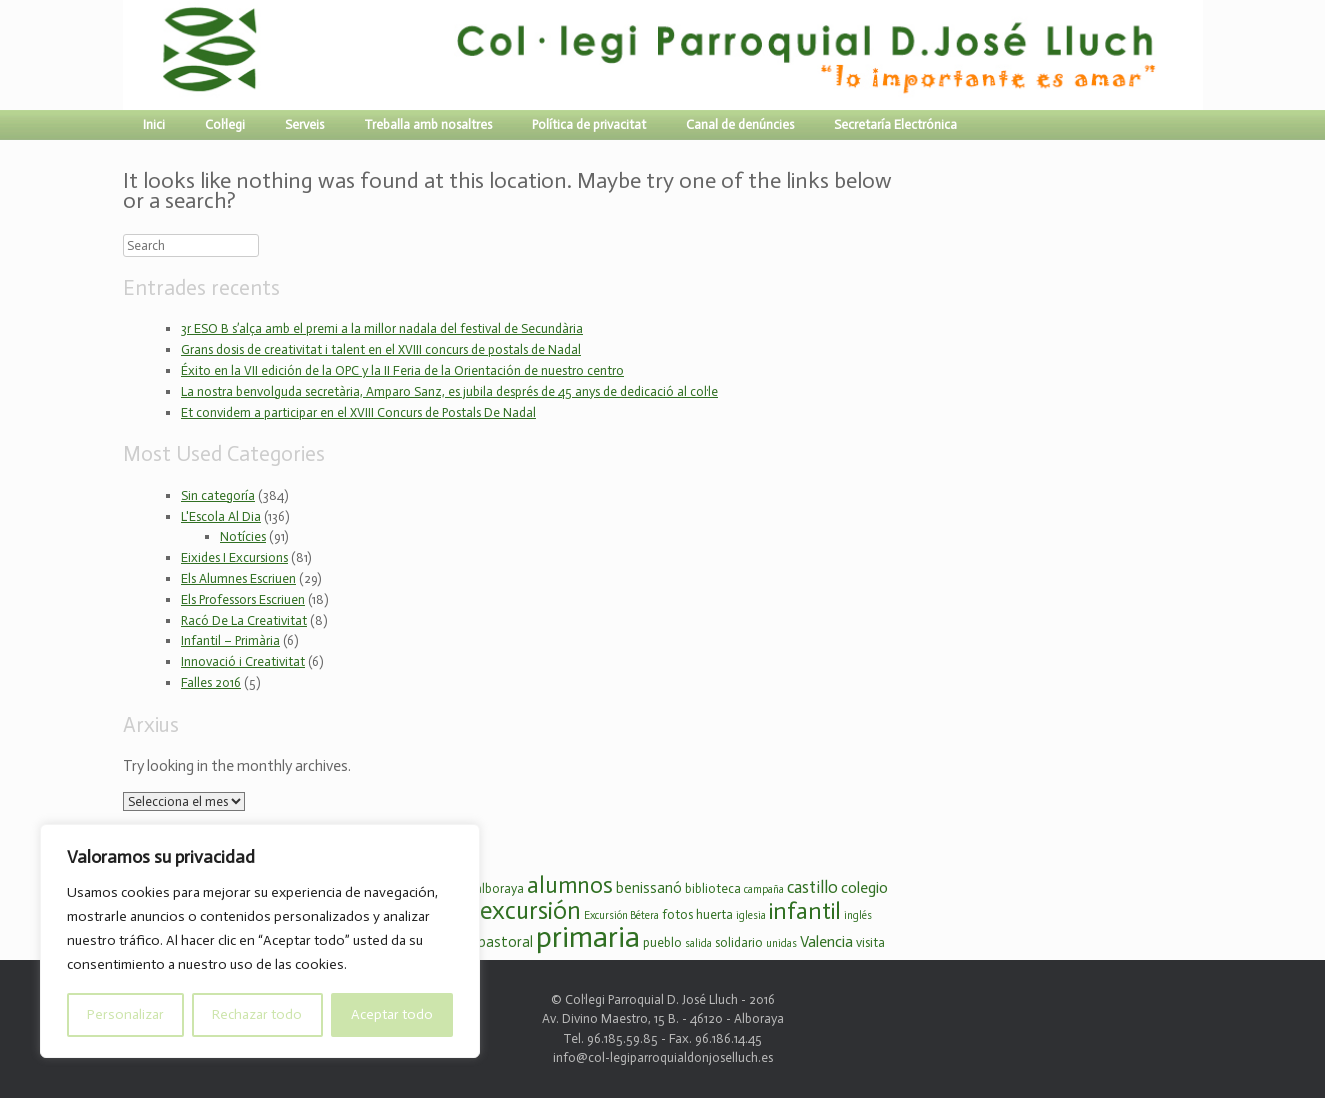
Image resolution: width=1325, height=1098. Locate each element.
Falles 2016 (211, 682)
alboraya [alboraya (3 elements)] (499, 888)
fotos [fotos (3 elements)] (677, 914)
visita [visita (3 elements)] (870, 942)
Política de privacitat (589, 124)
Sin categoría (218, 495)
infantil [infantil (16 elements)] (805, 911)
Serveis (304, 124)
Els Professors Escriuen (243, 599)
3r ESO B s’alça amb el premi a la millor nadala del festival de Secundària (382, 328)
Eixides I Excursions (234, 557)
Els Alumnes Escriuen (238, 578)
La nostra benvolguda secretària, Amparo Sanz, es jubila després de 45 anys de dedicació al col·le (449, 391)
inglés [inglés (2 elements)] (858, 915)
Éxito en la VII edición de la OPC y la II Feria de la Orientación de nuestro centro (402, 370)
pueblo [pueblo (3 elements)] (662, 942)
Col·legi (225, 124)
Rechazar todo (257, 1014)
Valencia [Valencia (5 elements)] (826, 941)
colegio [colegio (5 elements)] (864, 887)
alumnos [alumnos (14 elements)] (570, 885)
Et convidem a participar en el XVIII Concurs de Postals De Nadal (358, 412)
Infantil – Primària (230, 640)
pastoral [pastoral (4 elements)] (505, 942)
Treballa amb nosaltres (428, 124)
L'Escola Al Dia (221, 516)
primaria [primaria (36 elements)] (588, 937)
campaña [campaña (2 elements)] (764, 889)
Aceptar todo (392, 1014)
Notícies (243, 536)
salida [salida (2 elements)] (698, 943)
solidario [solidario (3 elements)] (739, 942)
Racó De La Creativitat (244, 620)
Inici (154, 124)
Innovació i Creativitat (243, 661)
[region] (260, 941)
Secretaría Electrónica (895, 124)
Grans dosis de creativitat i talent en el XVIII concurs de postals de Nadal (381, 349)
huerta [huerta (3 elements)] (714, 914)
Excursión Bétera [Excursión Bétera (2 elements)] (621, 915)
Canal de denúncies (740, 124)
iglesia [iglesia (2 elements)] (751, 915)
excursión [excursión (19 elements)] (530, 910)
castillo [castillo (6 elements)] (812, 887)
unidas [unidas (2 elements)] (781, 943)
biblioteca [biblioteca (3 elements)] (713, 888)
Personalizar (125, 1014)
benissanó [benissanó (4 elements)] (649, 888)
